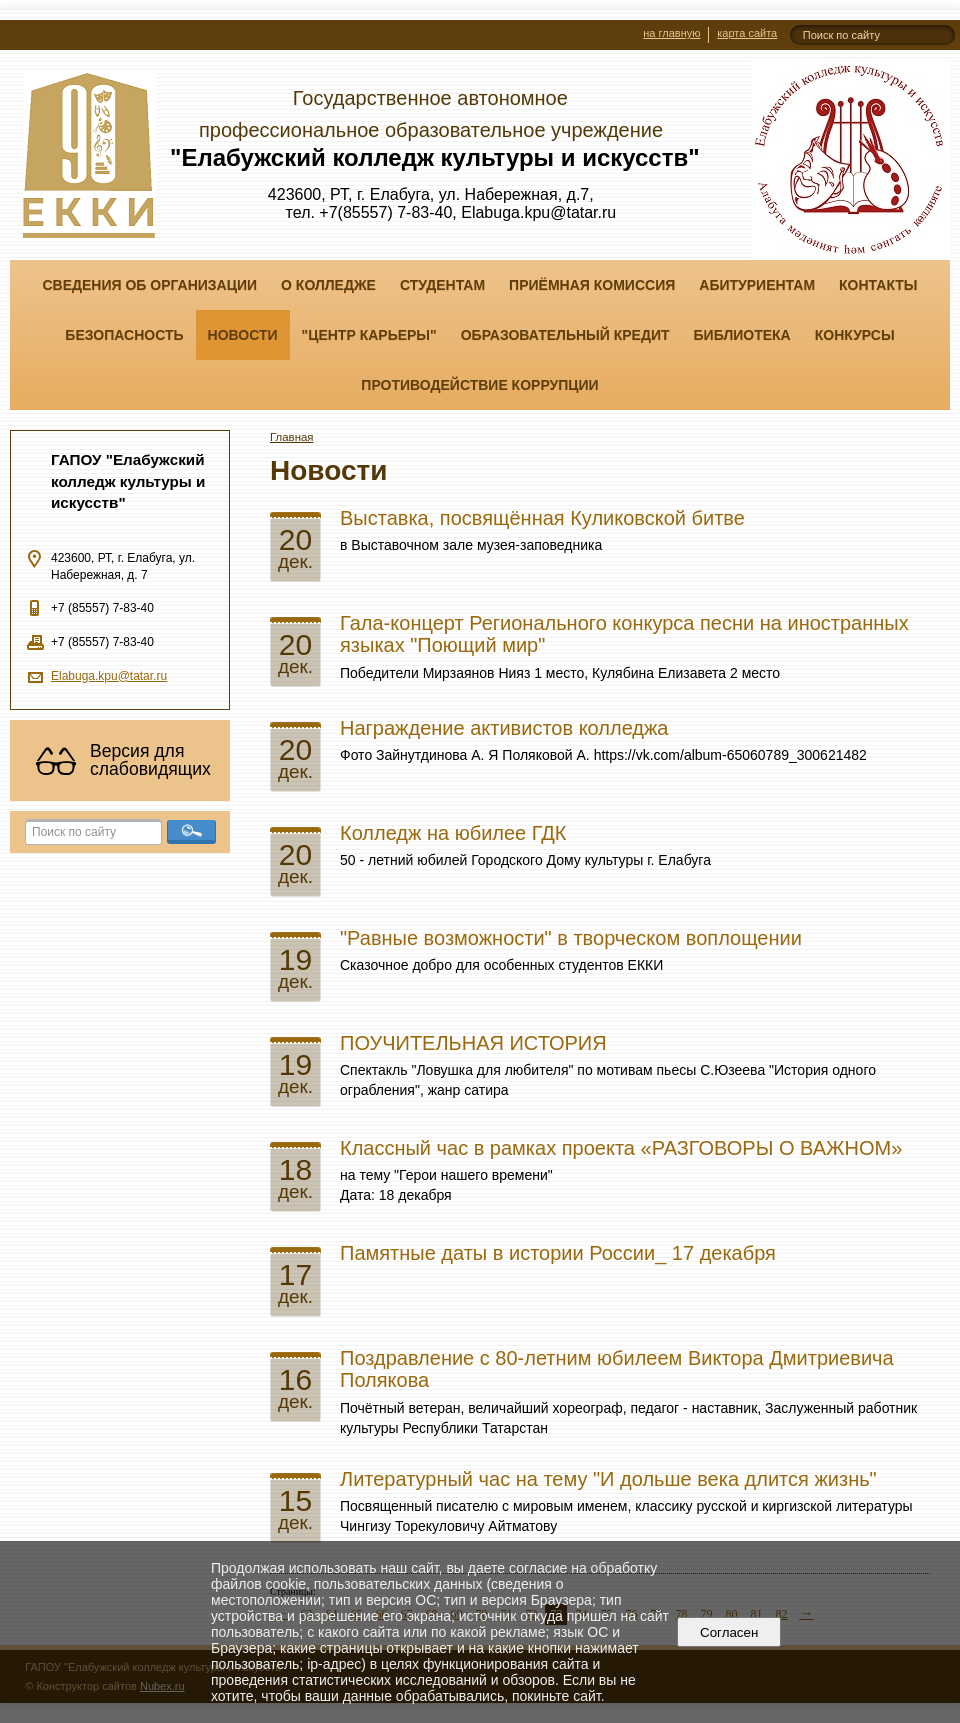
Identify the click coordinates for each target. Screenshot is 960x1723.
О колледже (328, 285)
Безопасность (124, 335)
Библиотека (742, 335)
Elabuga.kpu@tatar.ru (109, 676)
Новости (243, 335)
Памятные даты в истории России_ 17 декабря (558, 1253)
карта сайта (747, 33)
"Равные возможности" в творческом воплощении (571, 938)
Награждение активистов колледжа (504, 728)
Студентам (442, 285)
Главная (292, 437)
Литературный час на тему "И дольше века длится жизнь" (608, 1479)
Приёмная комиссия (592, 285)
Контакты (878, 285)
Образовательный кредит (565, 335)
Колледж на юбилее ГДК (453, 833)
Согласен (729, 1632)
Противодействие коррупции (479, 385)
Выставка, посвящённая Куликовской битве (542, 518)
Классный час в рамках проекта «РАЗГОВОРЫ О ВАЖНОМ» (621, 1148)
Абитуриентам (757, 285)
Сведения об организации (149, 285)
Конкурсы (855, 335)
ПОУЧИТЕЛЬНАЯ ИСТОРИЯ (473, 1043)
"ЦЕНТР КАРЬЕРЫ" (369, 335)
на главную (671, 33)
